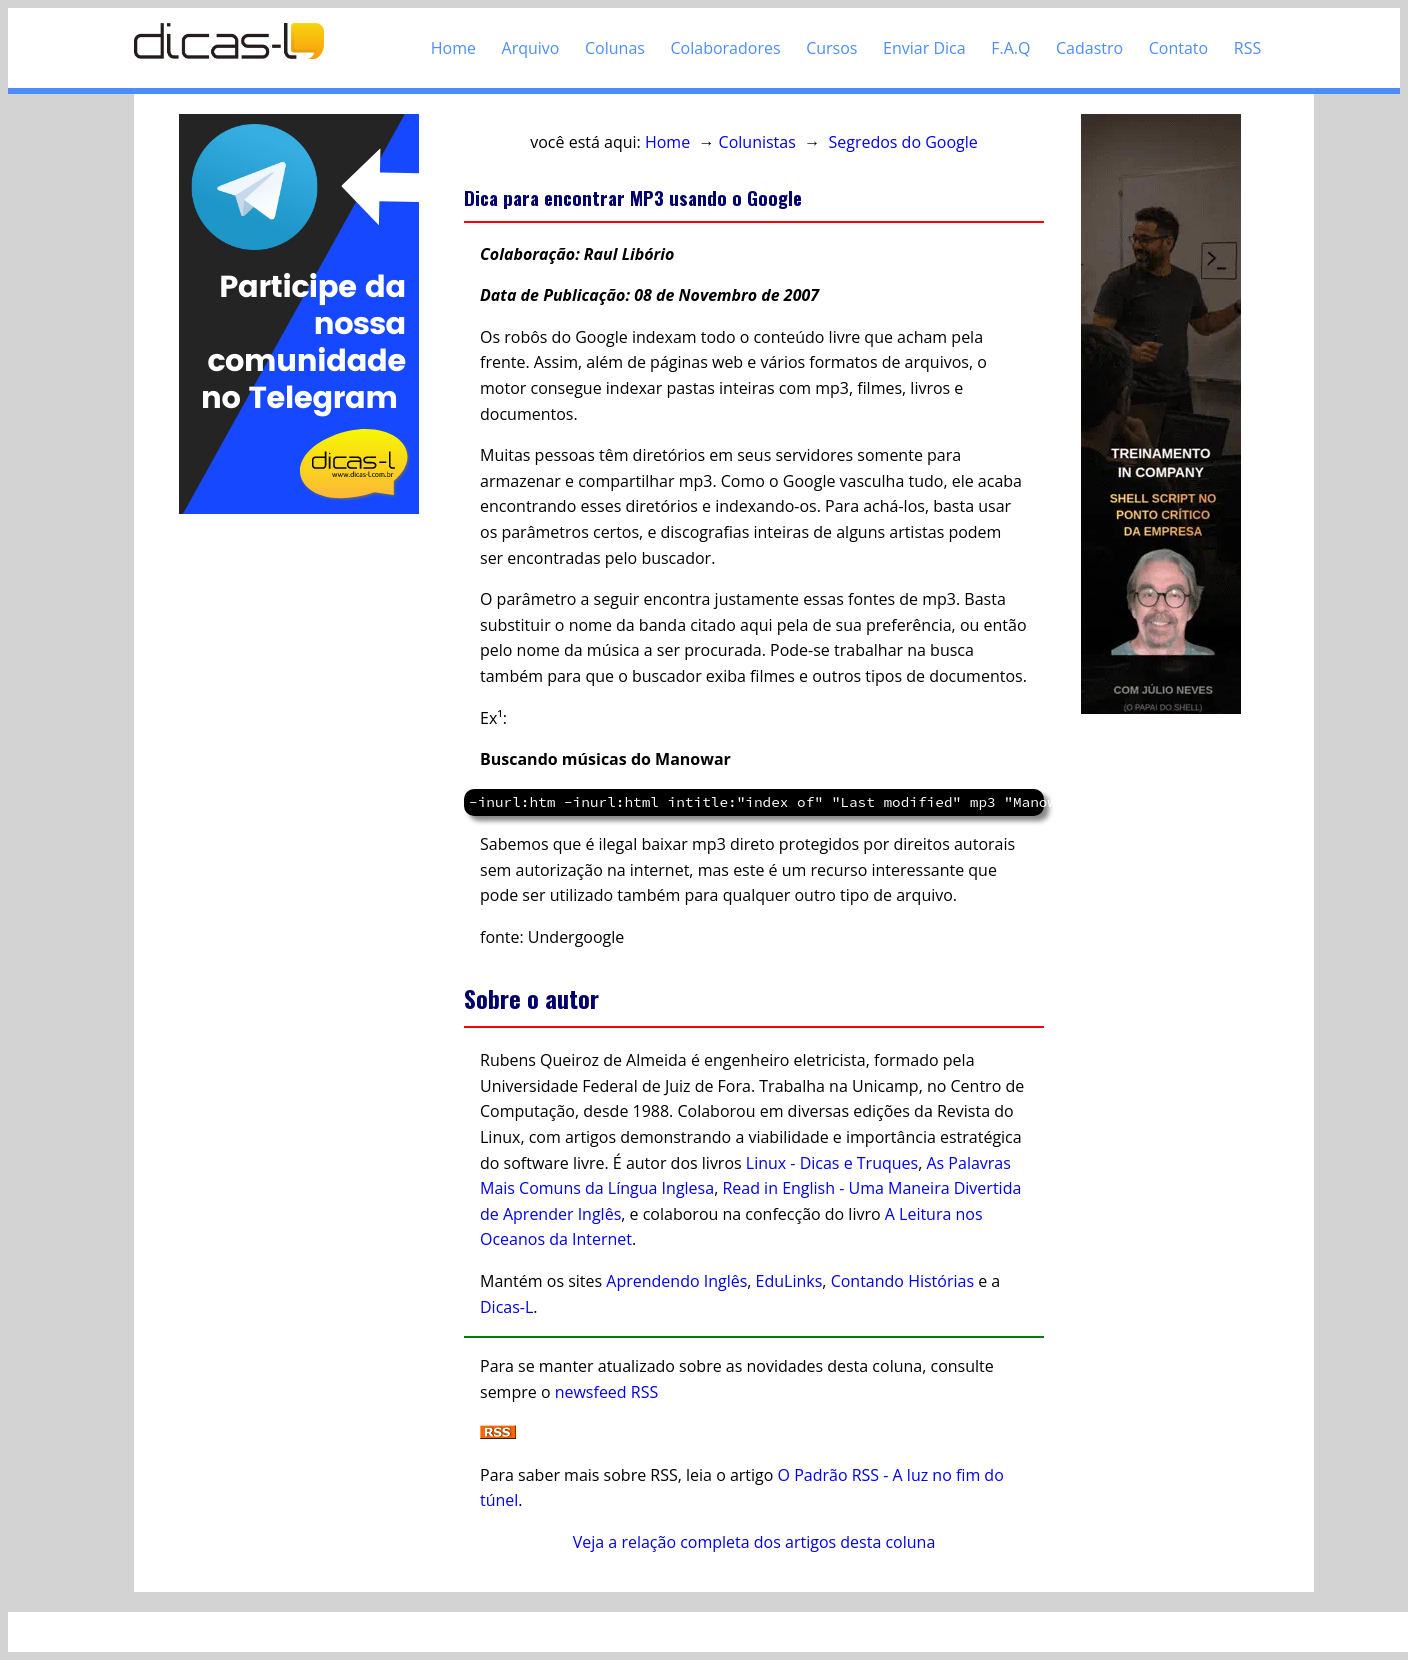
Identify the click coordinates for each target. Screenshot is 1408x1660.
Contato (1178, 48)
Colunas (615, 48)
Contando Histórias (902, 1281)
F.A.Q (1010, 48)
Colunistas (757, 142)
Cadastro (1089, 48)
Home (453, 48)
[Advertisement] (299, 818)
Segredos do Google (902, 142)
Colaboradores (726, 48)
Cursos (831, 48)
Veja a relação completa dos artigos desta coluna (754, 1542)
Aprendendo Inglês (676, 1281)
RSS (1247, 48)
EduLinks (789, 1281)
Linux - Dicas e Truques (832, 1163)
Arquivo (531, 48)
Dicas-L (506, 1307)
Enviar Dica (924, 48)
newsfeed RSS (607, 1392)
